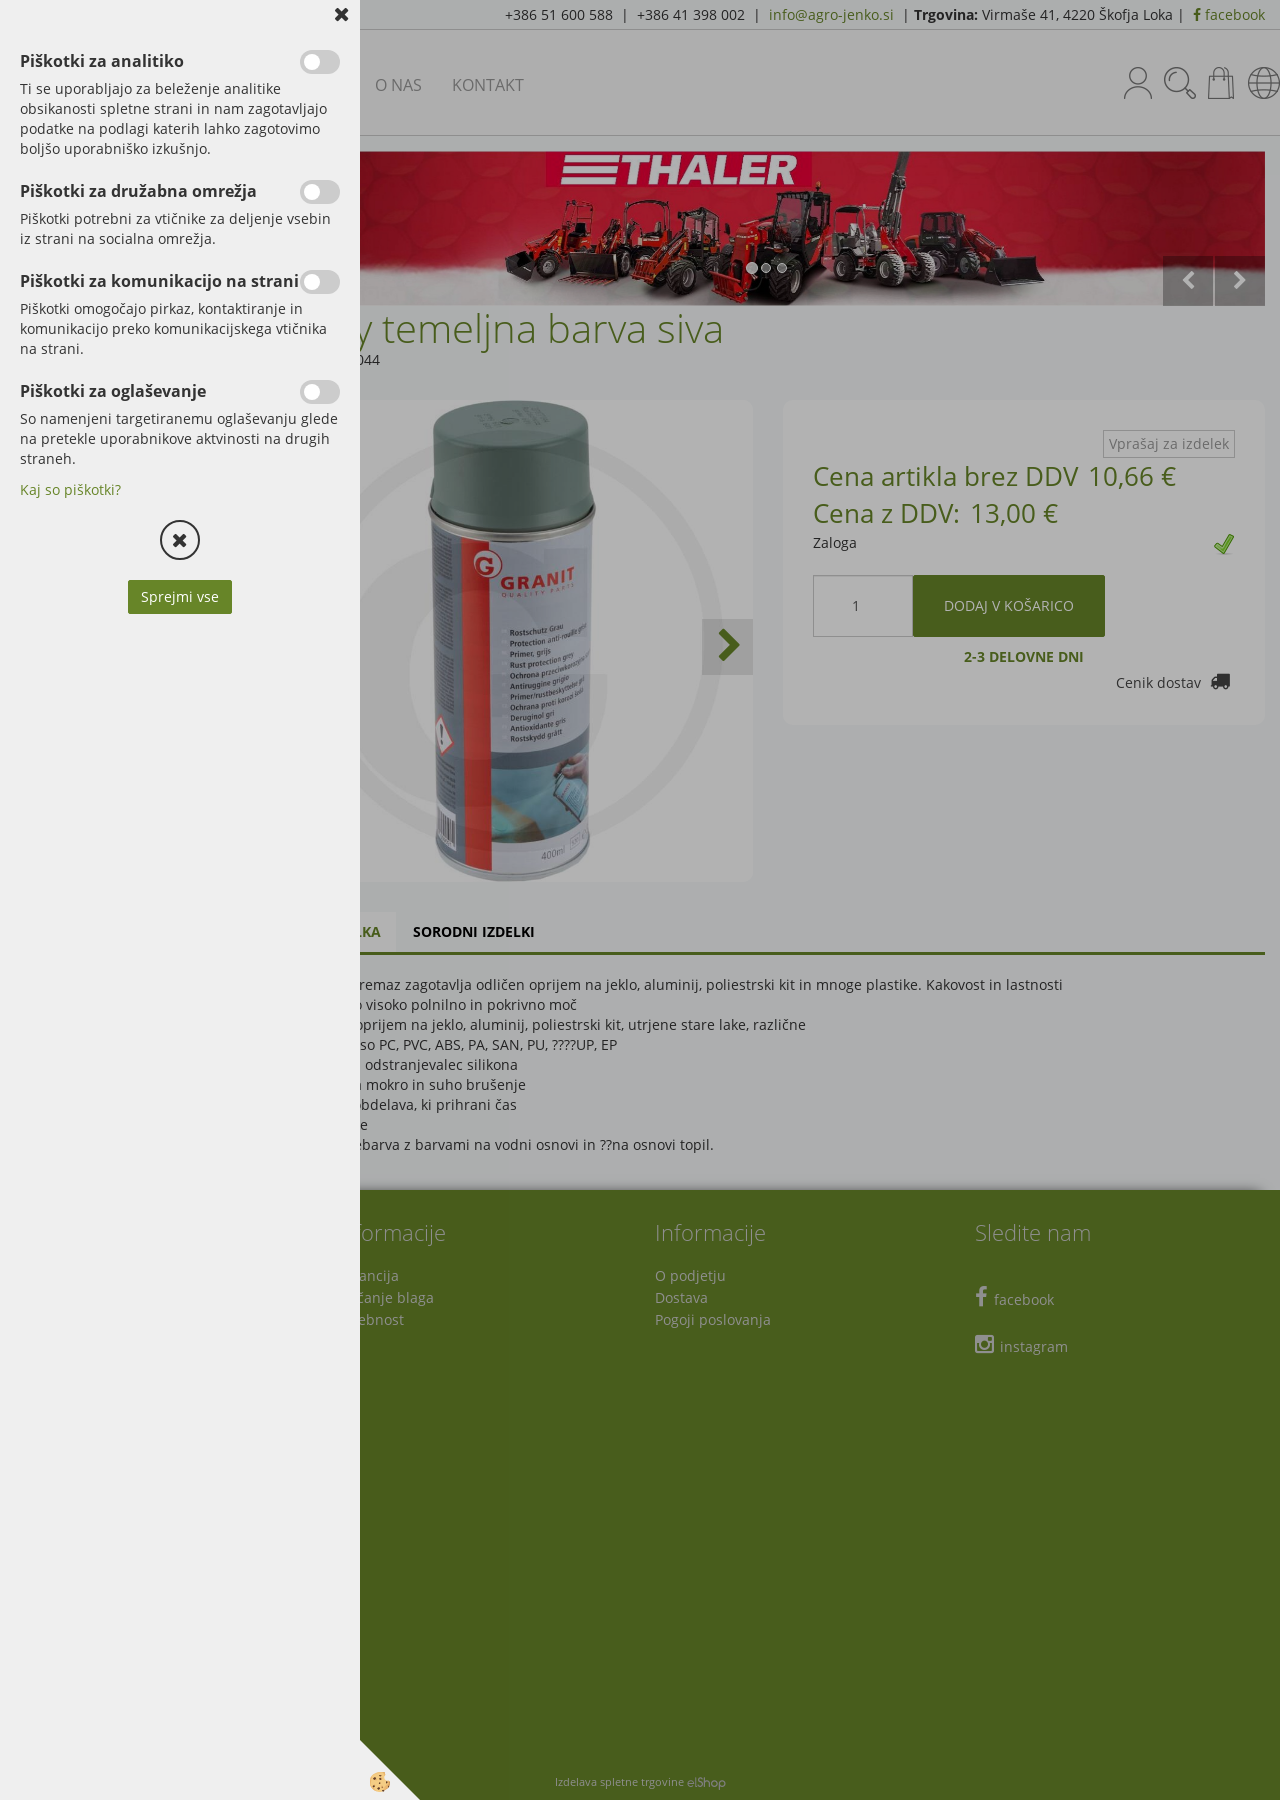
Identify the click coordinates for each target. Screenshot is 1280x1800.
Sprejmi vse (180, 596)
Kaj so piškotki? (70, 489)
